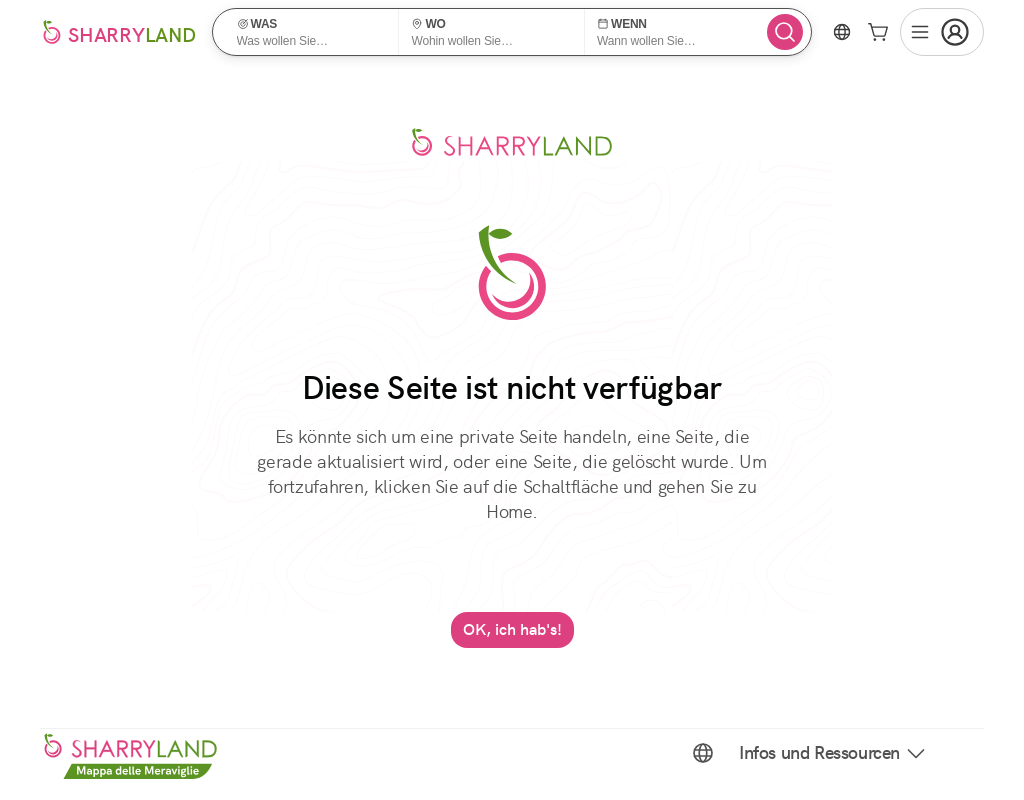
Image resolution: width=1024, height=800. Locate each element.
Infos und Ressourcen (833, 753)
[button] (312, 32)
